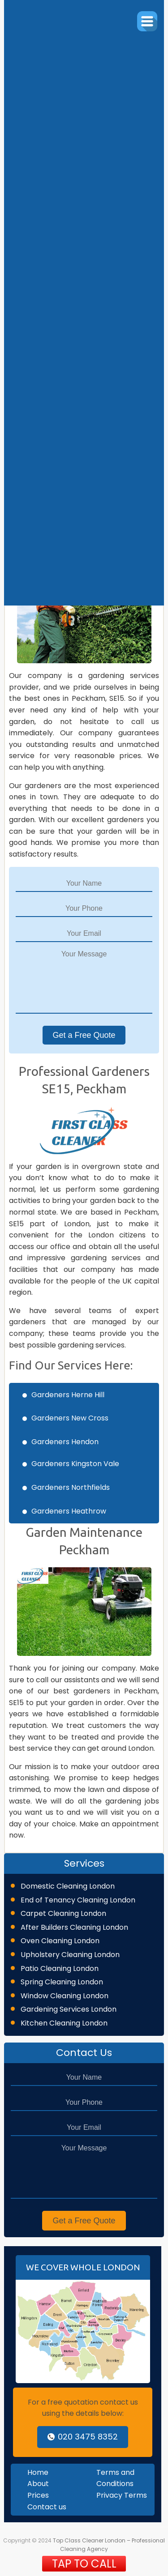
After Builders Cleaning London (74, 1927)
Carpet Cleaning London (63, 1913)
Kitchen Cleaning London (64, 2023)
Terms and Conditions (115, 2478)
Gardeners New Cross (69, 1418)
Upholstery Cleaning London (70, 1954)
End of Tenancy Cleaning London (78, 1900)
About (38, 2483)
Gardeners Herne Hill (67, 1395)
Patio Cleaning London (60, 1968)
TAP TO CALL (84, 2563)
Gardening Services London (68, 2009)
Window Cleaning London (64, 1996)
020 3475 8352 (82, 2436)
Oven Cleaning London (60, 1941)
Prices (38, 2495)
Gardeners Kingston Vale (75, 1464)
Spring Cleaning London (62, 1982)
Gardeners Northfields (70, 1487)
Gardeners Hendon (65, 1442)
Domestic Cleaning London (68, 1886)
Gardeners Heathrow (68, 1511)
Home (37, 2472)
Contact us (46, 2507)
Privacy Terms (121, 2495)
